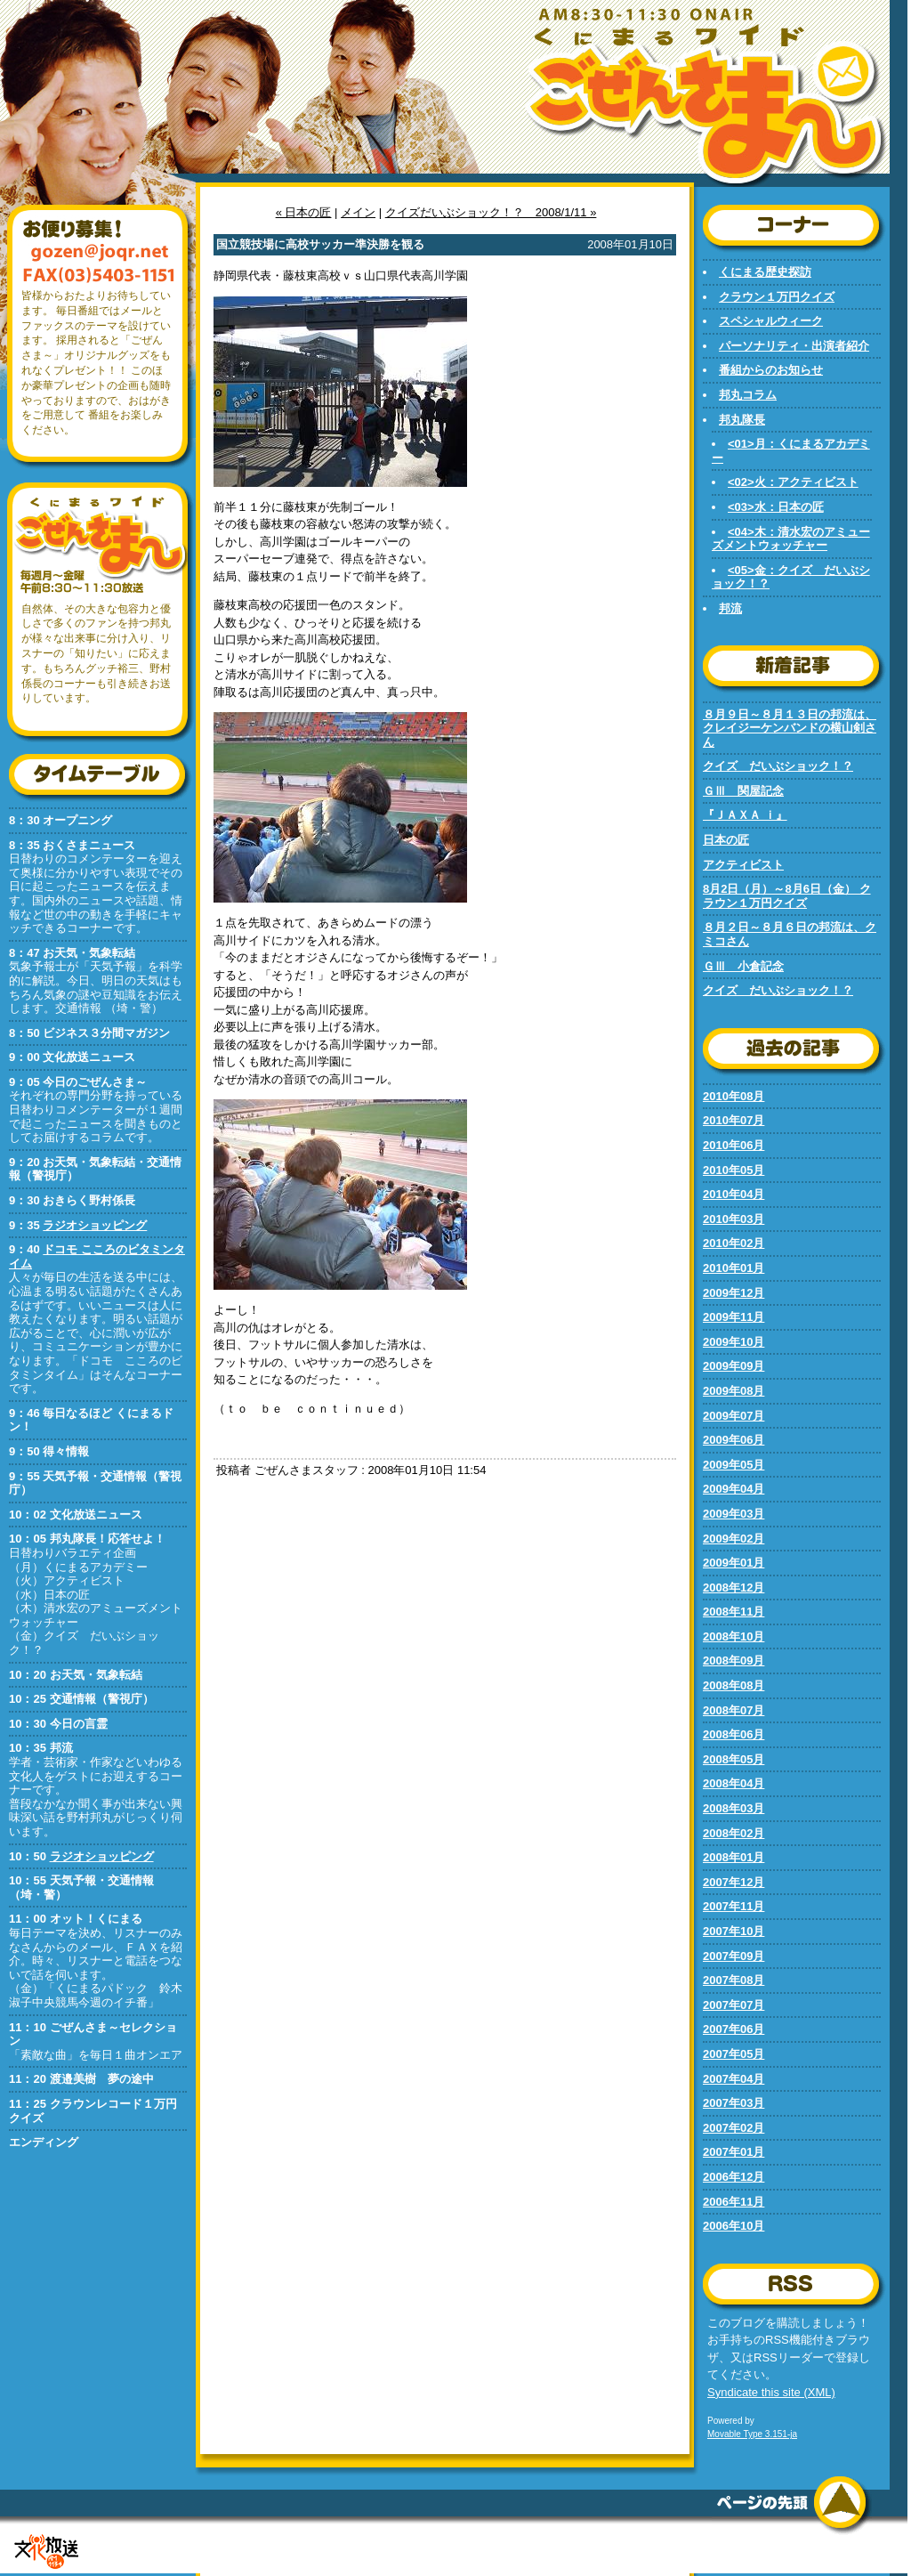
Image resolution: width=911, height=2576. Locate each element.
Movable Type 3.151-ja (752, 2434)
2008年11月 (733, 1611)
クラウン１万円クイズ (776, 297)
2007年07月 (733, 2005)
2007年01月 (733, 2152)
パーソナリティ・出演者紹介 (794, 345)
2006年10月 (733, 2225)
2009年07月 (733, 1415)
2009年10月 (733, 1342)
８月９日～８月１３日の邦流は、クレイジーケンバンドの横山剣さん (789, 728)
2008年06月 (733, 1734)
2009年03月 (733, 1513)
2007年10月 (733, 1931)
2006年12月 (733, 2176)
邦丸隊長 (742, 419)
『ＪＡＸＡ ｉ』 (745, 815)
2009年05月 (733, 1464)
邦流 (730, 608)
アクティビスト (743, 864)
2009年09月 (733, 1366)
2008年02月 (733, 1833)
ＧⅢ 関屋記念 (743, 791)
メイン (358, 212)
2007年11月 (733, 1906)
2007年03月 (733, 2103)
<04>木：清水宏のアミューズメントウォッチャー (791, 539)
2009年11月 (733, 1317)
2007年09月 (733, 1956)
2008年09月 (733, 1660)
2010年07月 (733, 1120)
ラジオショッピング (95, 1225)
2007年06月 (733, 2029)
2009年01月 (733, 1562)
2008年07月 (733, 1710)
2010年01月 (733, 1268)
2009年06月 (733, 1439)
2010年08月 (733, 1096)
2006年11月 (733, 2201)
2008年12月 (733, 1587)
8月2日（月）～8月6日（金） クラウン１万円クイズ (787, 896)
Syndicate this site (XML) (771, 2392)
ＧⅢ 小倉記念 (743, 966)
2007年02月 (733, 2128)
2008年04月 (733, 1783)
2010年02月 (733, 1243)
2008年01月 (733, 1857)
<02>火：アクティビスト (793, 482)
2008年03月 (733, 1808)
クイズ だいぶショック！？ (778, 766)
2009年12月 (733, 1293)
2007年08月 (733, 1980)
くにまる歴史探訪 (765, 272)
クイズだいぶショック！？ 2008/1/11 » (491, 212)
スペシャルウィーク (771, 321)
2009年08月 (733, 1390)
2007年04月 (733, 2079)
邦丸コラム (748, 394)
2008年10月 (733, 1636)
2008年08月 (733, 1685)
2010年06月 (733, 1145)
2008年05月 (733, 1759)
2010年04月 (733, 1194)
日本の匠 (726, 840)
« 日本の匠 (304, 212)
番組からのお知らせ (771, 370)
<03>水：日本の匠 (776, 507)
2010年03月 (733, 1219)
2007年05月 (733, 2054)
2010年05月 (733, 1170)
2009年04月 (733, 1488)
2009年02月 (733, 1538)
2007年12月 (733, 1882)
